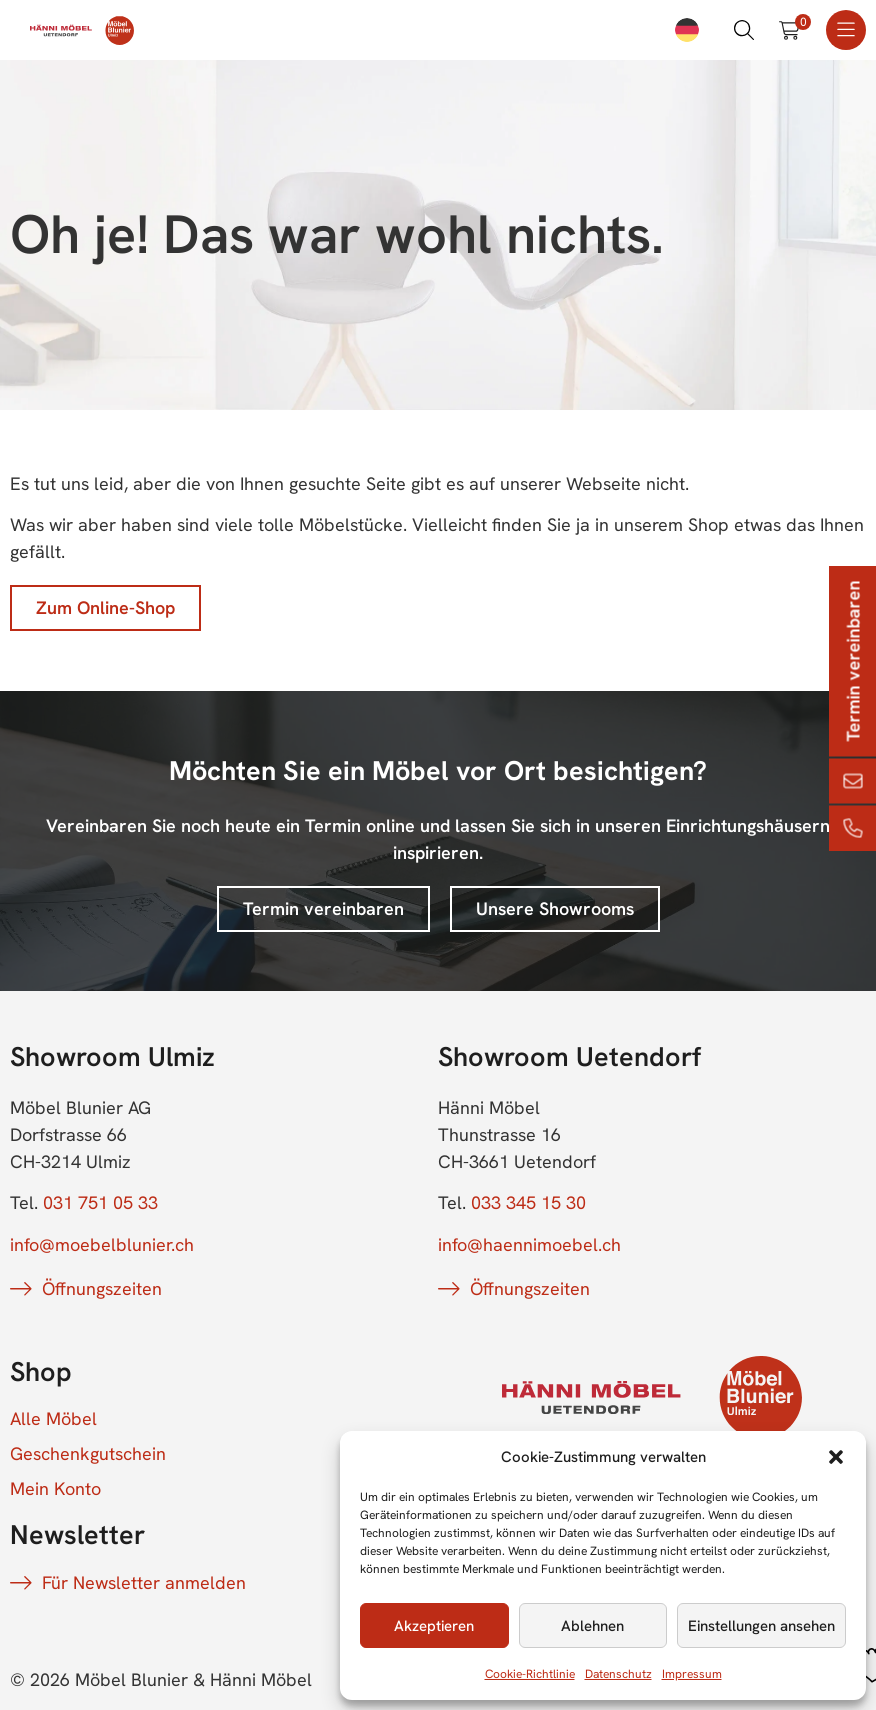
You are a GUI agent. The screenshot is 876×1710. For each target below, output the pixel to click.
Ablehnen (592, 1626)
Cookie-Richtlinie (530, 1674)
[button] (836, 1457)
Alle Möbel (53, 1419)
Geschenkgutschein (88, 1454)
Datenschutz (618, 1674)
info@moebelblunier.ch (102, 1244)
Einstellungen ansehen (761, 1626)
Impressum (692, 1674)
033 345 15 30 (528, 1202)
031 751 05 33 (100, 1202)
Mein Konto (55, 1489)
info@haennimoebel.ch (529, 1244)
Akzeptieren (434, 1626)
